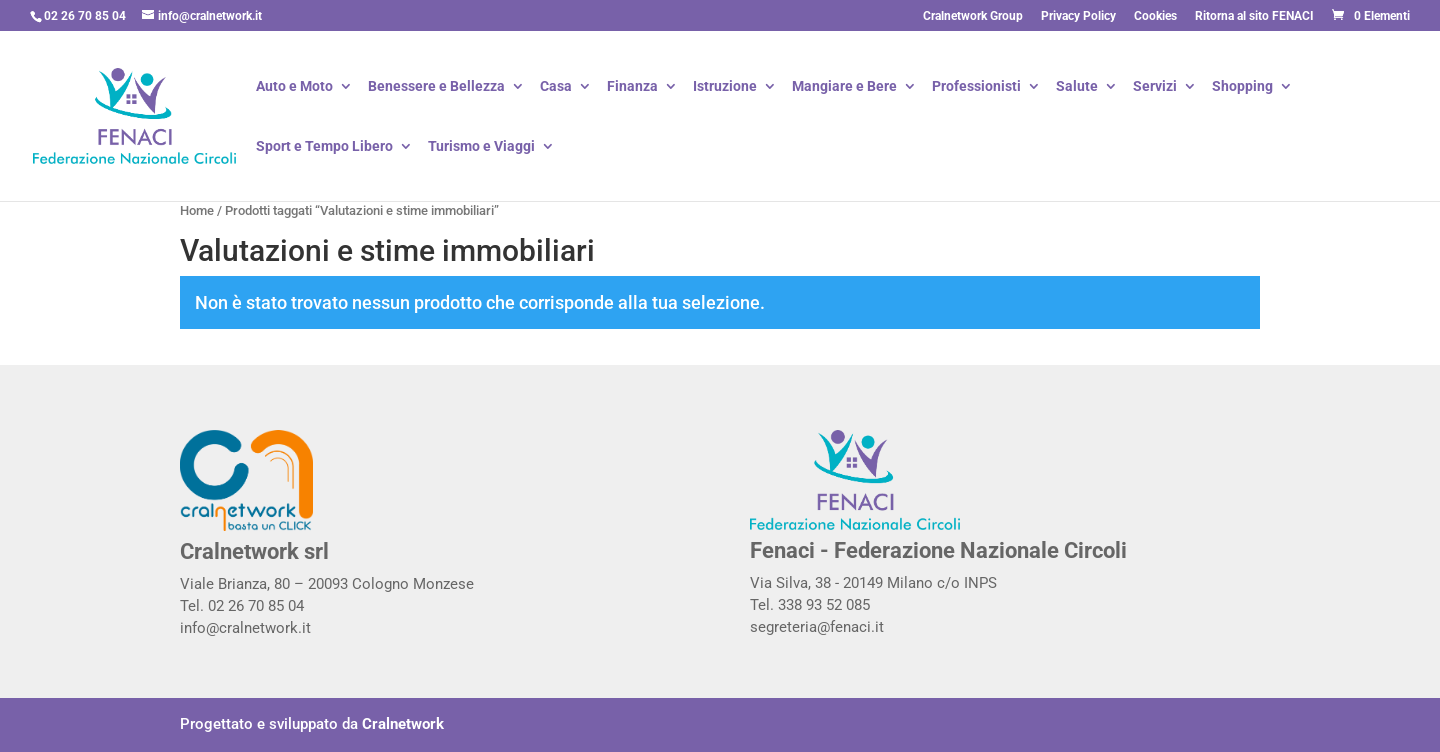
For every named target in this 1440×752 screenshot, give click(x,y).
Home (197, 210)
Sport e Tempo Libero (324, 147)
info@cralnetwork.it (245, 628)
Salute (1077, 87)
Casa (556, 87)
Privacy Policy (1078, 16)
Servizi (1155, 87)
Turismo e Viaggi (481, 147)
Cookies (1155, 16)
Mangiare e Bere (844, 87)
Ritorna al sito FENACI (1254, 16)
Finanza (632, 87)
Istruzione (725, 87)
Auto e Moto (294, 87)
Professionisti (976, 87)
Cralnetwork (403, 724)
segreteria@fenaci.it (817, 627)
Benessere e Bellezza (436, 87)
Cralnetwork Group (973, 16)
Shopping (1242, 87)
